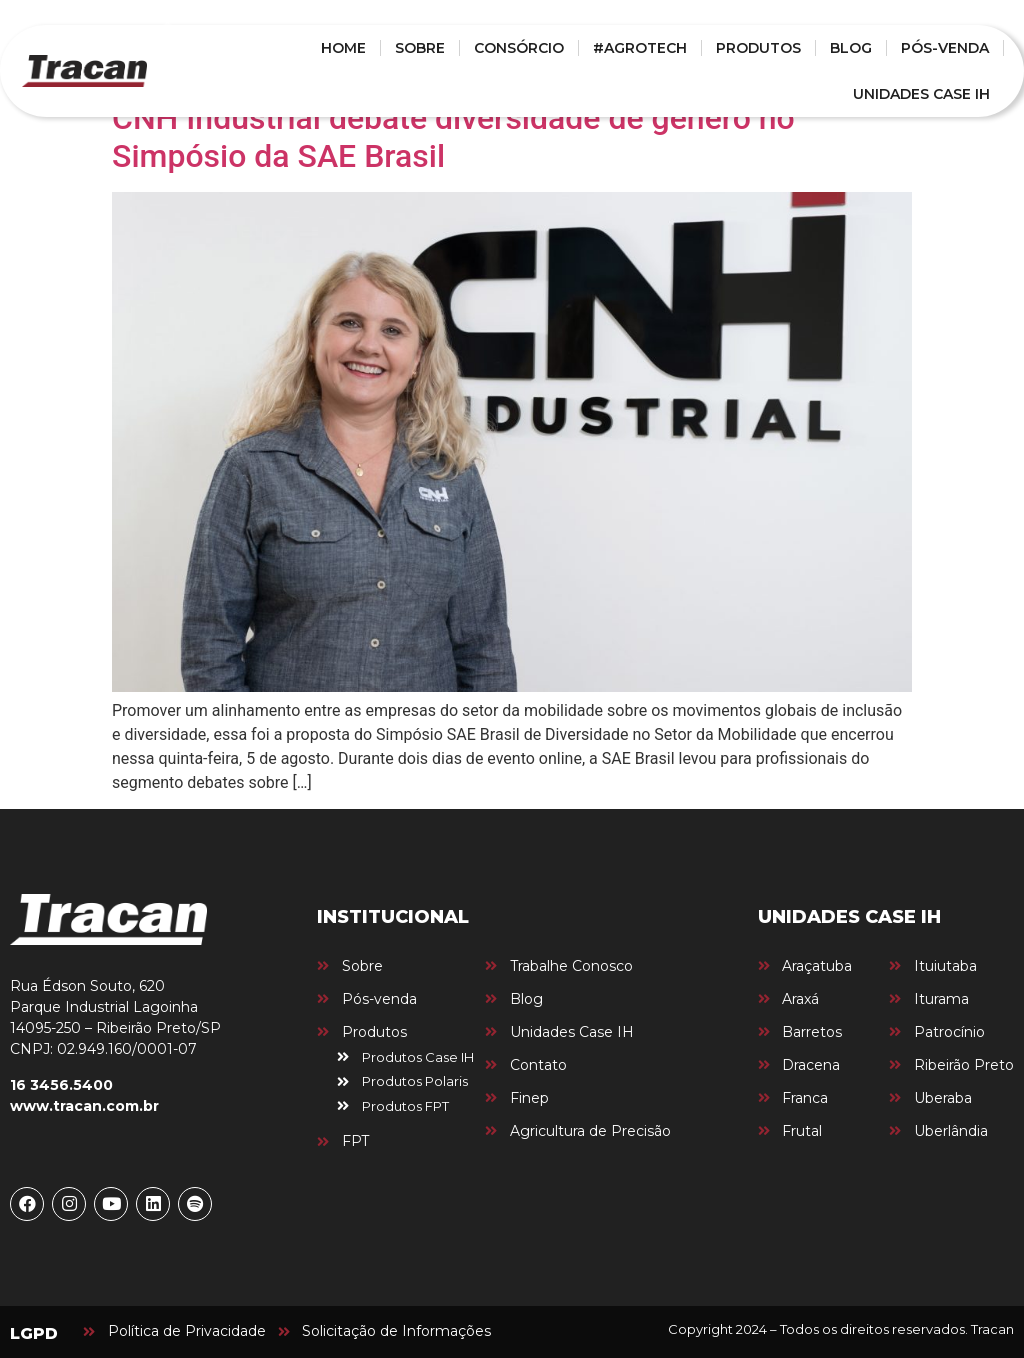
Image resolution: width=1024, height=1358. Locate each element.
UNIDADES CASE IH (921, 94)
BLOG (851, 48)
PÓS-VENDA (945, 48)
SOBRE (420, 48)
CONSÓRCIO (519, 48)
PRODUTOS (758, 48)
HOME (343, 48)
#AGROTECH (640, 48)
